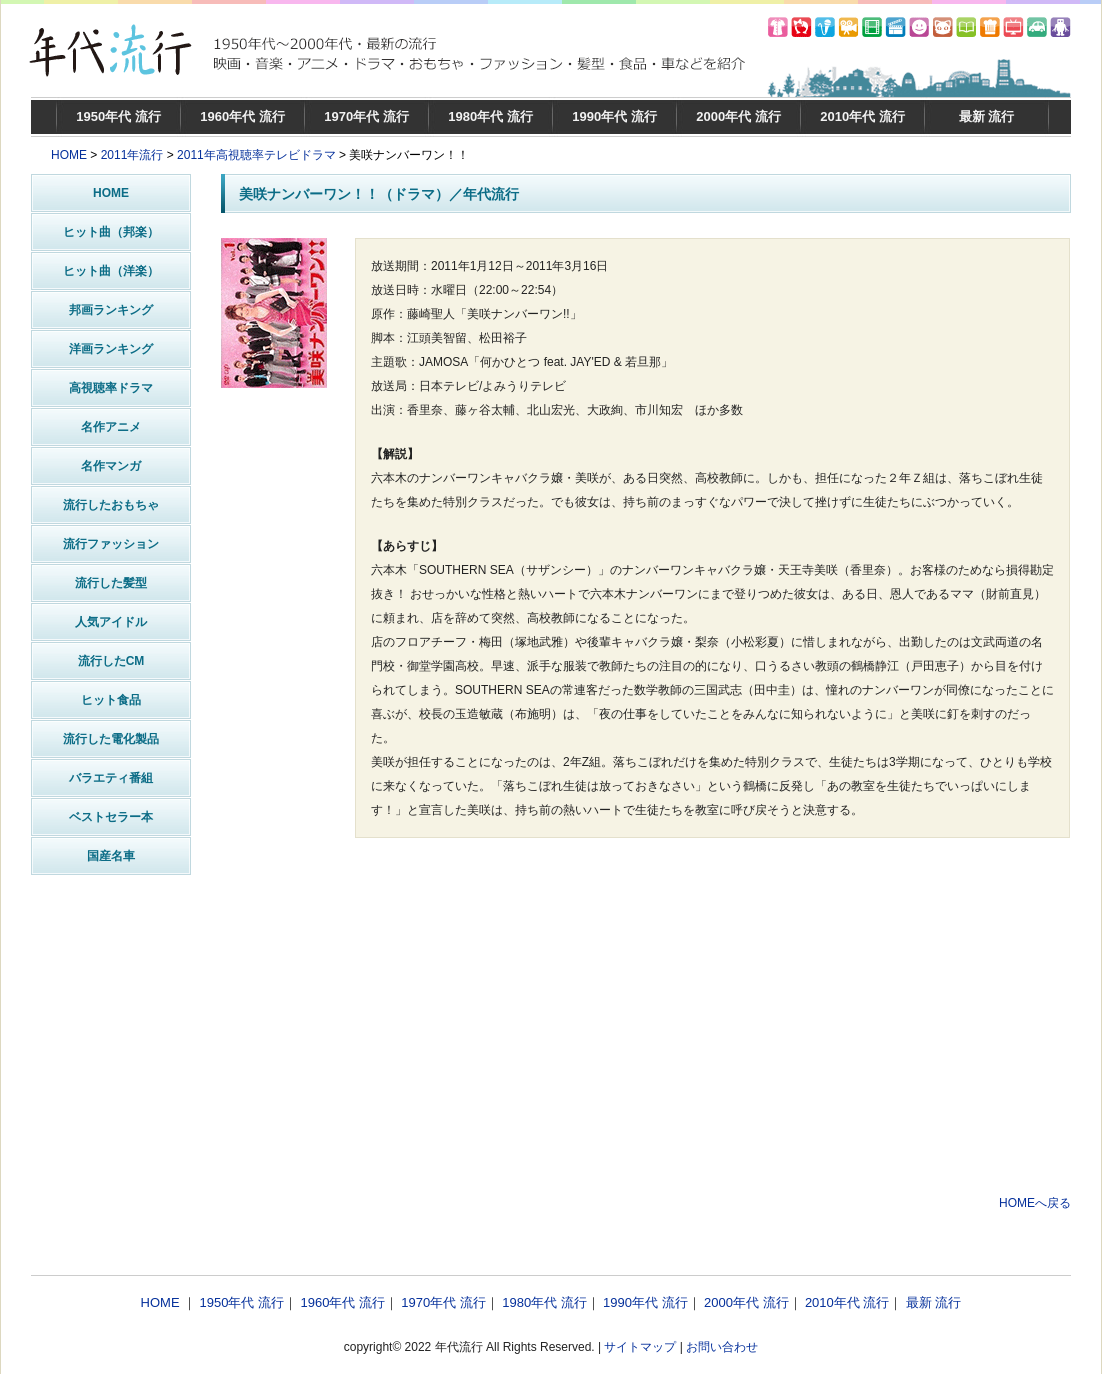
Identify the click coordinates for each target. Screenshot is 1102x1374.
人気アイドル (111, 622)
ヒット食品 (111, 700)
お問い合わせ (722, 1347)
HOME (69, 155)
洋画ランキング (111, 349)
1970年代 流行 (366, 116)
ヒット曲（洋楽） (111, 271)
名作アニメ (111, 427)
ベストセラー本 (111, 817)
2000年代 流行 (738, 116)
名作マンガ (111, 466)
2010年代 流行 (862, 116)
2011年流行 (132, 155)
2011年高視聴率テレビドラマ (256, 155)
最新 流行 (987, 116)
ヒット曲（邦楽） (111, 232)
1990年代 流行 (614, 116)
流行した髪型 (111, 583)
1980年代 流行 (490, 116)
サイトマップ (640, 1347)
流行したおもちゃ (111, 505)
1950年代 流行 (118, 116)
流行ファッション (111, 544)
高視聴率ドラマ (111, 388)
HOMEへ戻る (1035, 1203)
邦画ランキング (111, 310)
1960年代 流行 (242, 116)
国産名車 (111, 856)
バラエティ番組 (111, 778)
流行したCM (111, 661)
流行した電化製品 (111, 739)
